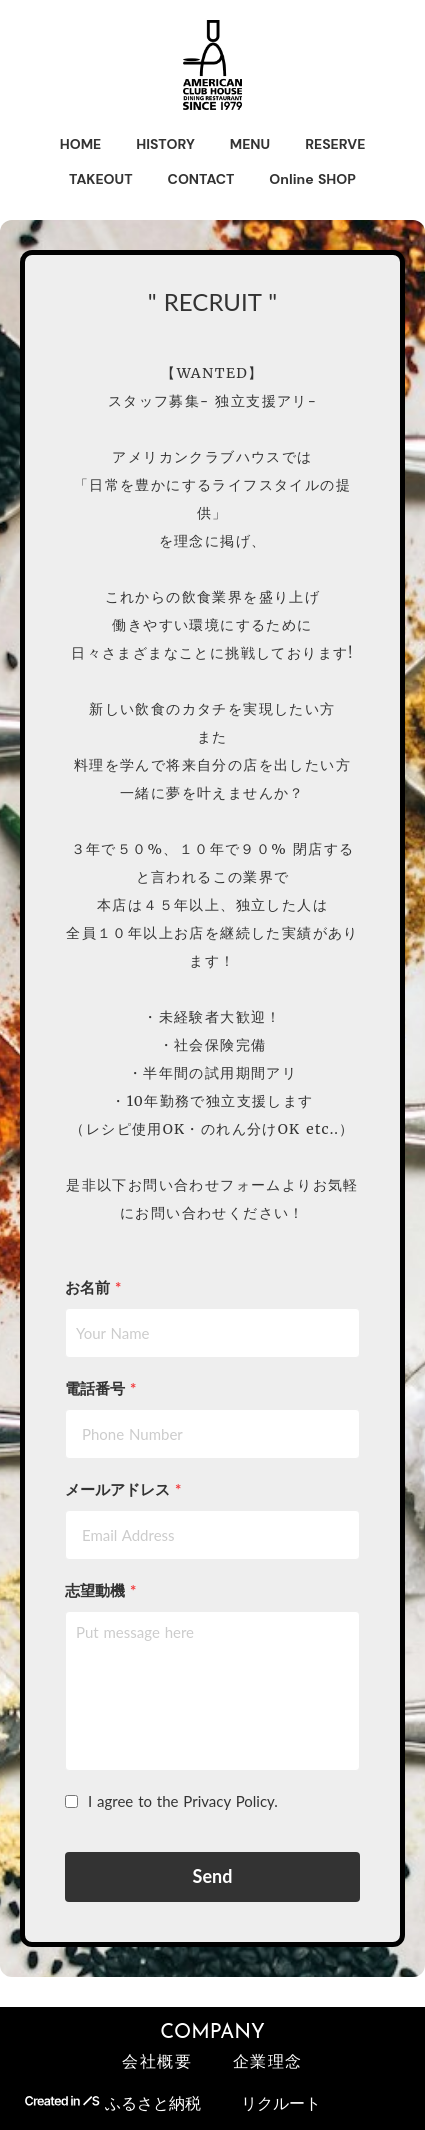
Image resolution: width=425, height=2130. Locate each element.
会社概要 (157, 2063)
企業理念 (268, 2063)
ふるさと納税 (153, 2102)
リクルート (281, 2102)
